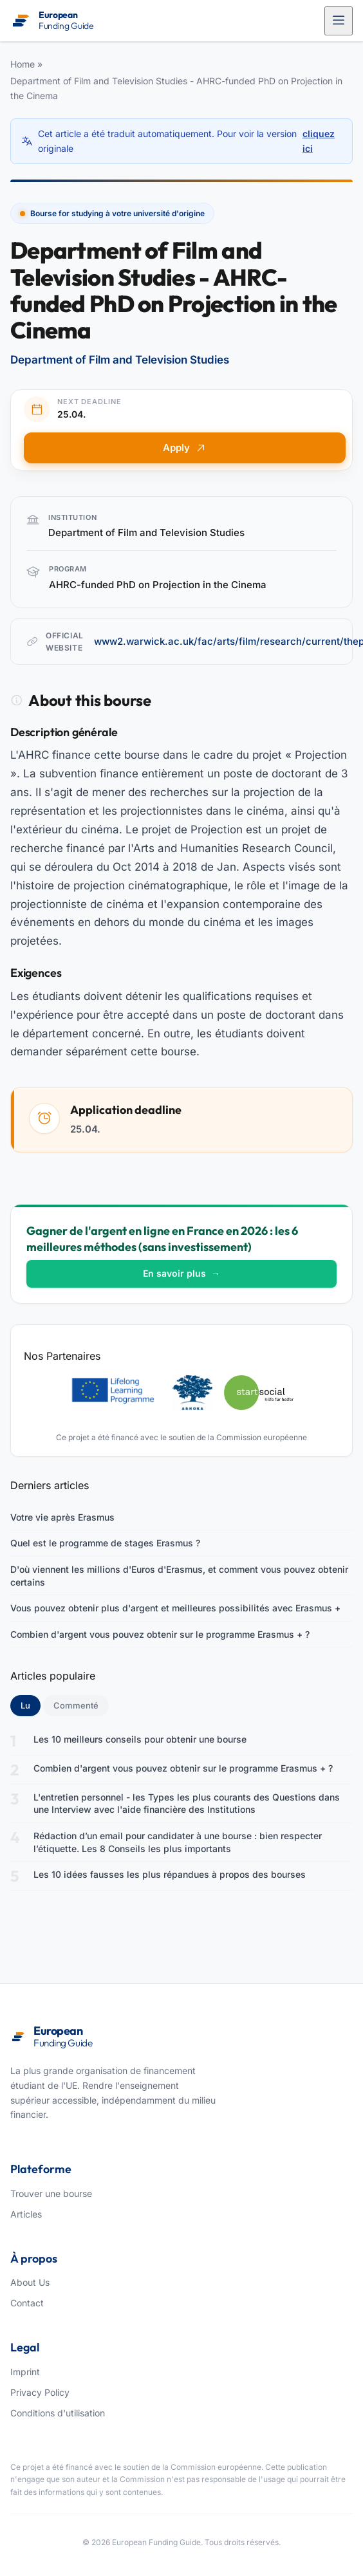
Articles (26, 2214)
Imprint (25, 2371)
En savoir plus (181, 1273)
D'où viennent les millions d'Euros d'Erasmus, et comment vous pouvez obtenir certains (179, 1576)
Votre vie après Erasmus (62, 1517)
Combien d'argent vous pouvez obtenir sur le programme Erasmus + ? (160, 1634)
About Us (30, 2282)
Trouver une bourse (51, 2193)
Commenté (75, 1705)
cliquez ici (318, 140)
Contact (27, 2302)
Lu (31, 1704)
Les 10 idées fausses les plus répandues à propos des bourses (169, 1874)
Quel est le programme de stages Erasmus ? (105, 1542)
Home (22, 64)
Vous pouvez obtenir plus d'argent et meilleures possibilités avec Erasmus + (175, 1607)
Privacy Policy (40, 2392)
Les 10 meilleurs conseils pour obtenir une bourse (140, 1739)
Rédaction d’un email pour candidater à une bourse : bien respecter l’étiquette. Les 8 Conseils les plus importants (177, 1842)
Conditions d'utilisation (57, 2412)
